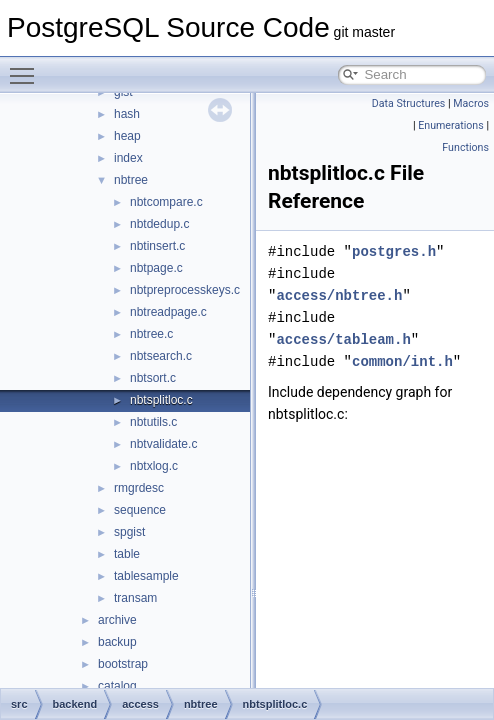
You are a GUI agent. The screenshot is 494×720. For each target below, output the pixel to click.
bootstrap (123, 664)
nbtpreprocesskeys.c (185, 290)
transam (135, 598)
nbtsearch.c (161, 356)
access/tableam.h (343, 339)
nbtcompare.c (166, 202)
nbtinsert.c (157, 246)
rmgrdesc (139, 488)
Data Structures (409, 103)
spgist (129, 532)
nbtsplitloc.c (161, 400)
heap (127, 136)
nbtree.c (151, 334)
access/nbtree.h (339, 295)
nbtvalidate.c (163, 444)
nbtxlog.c (154, 466)
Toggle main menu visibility (27, 67)
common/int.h (402, 361)
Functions (465, 147)
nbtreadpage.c (168, 312)
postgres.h (394, 251)
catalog (117, 686)
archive (117, 620)
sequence (140, 510)
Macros (471, 103)
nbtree (131, 180)
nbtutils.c (153, 422)
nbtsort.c (153, 378)
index (128, 158)
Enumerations (451, 125)
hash (127, 114)
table (127, 554)
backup (117, 642)
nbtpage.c (156, 268)
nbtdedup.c (159, 224)
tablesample (146, 576)
